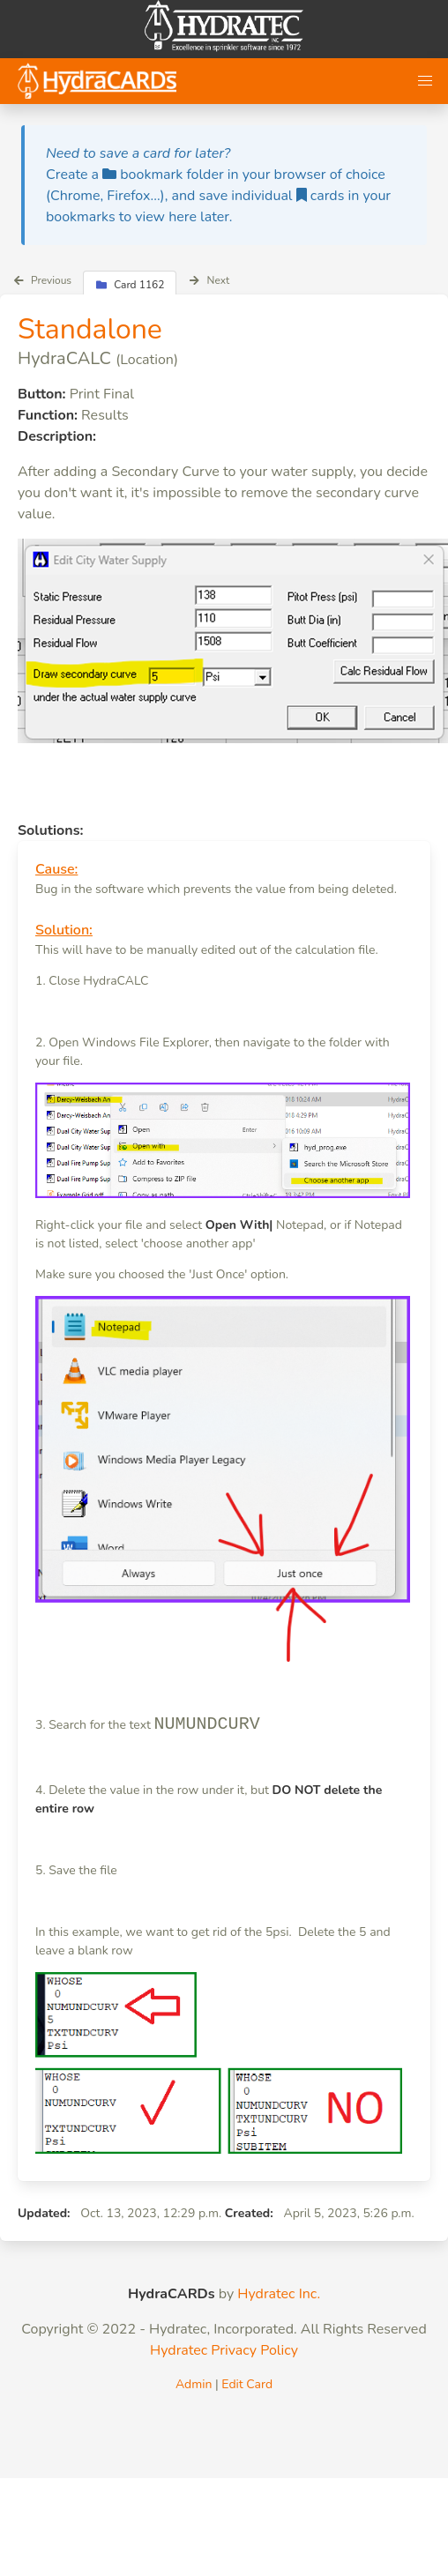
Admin (193, 2384)
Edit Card (247, 2384)
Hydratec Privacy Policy (224, 2350)
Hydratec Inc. (278, 2294)
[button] (425, 81)
